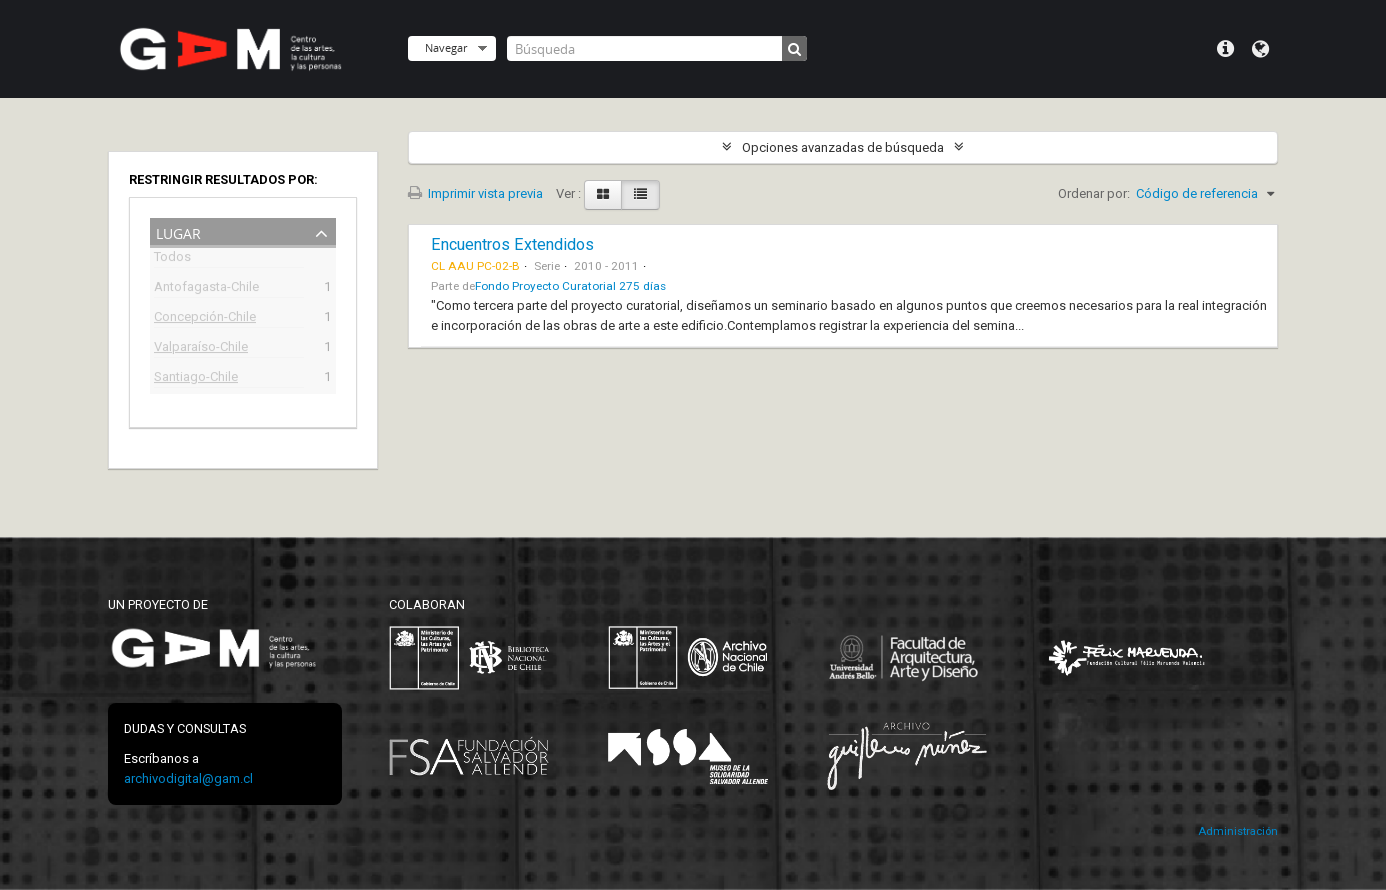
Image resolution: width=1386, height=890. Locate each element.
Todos (172, 259)
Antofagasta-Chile (206, 288)
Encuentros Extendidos (512, 244)
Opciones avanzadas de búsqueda (843, 147)
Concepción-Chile (205, 318)
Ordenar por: (1094, 193)
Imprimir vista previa (475, 193)
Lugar (178, 231)
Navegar (446, 47)
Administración (1238, 831)
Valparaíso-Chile (201, 348)
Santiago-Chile (196, 378)
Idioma (1260, 49)
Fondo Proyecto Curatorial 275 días (570, 286)
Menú (1225, 49)
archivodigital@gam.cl (188, 778)
